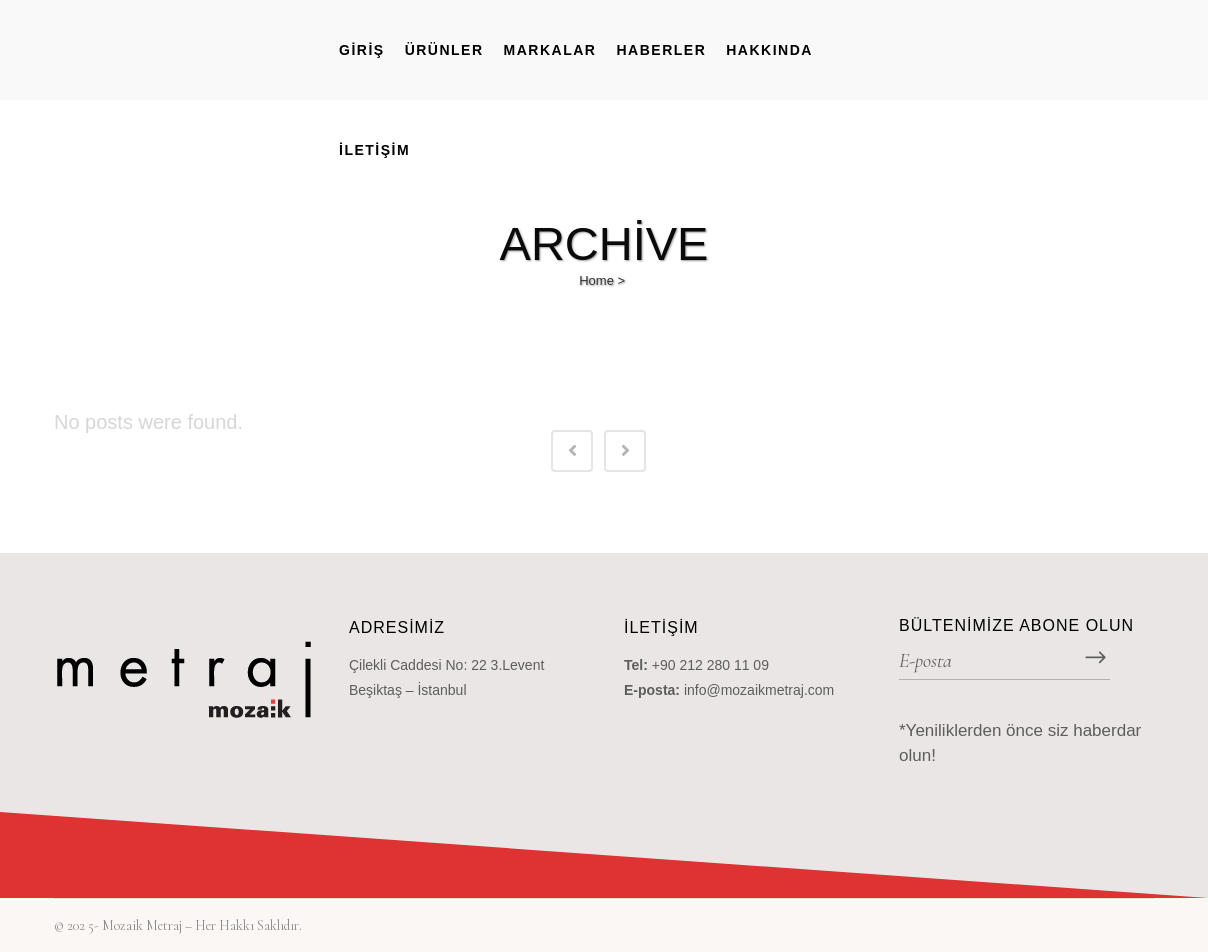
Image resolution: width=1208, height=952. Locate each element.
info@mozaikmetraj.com (759, 690)
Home (596, 280)
